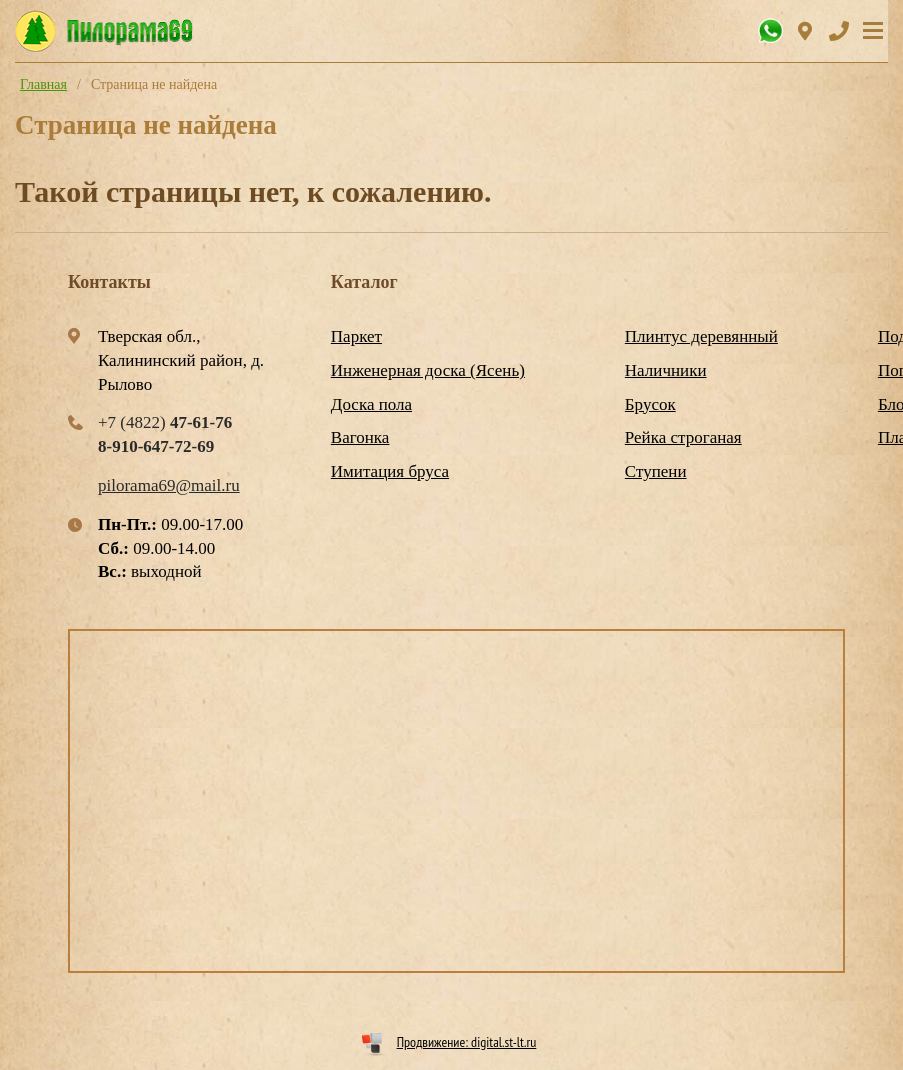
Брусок (650, 404)
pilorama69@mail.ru (169, 485)
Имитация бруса (390, 471)
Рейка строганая (683, 437)
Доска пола (371, 404)
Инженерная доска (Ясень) (428, 370)
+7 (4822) (165, 422)
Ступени (656, 471)
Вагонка (360, 437)
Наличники (666, 370)
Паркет (356, 336)
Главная (43, 84)
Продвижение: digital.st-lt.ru (467, 1042)
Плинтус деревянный (701, 336)
